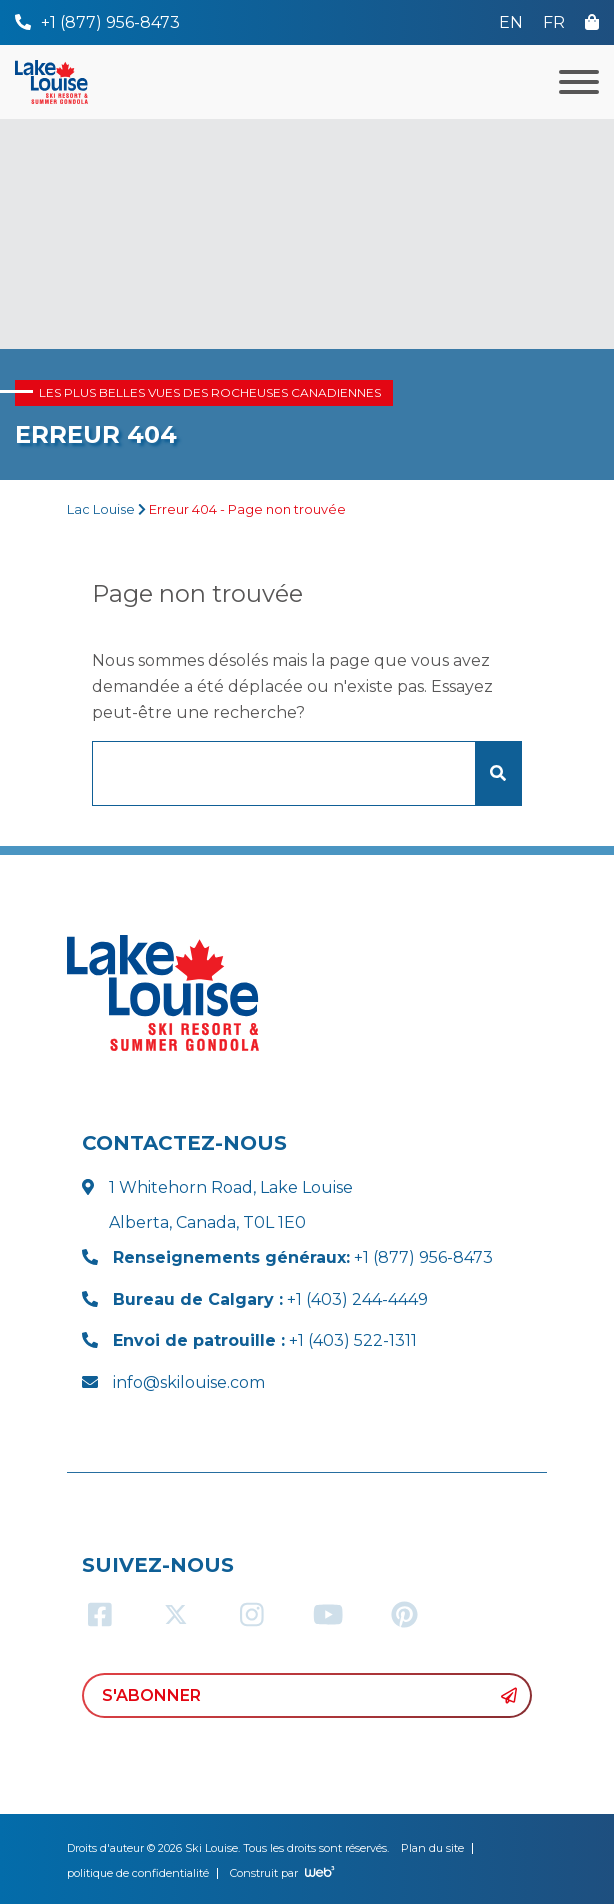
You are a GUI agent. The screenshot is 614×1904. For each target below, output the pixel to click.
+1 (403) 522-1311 (265, 1340)
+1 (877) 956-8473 (303, 1257)
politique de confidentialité (138, 1873)
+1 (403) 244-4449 (270, 1299)
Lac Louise (101, 509)
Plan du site (432, 1848)
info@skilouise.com (189, 1382)
